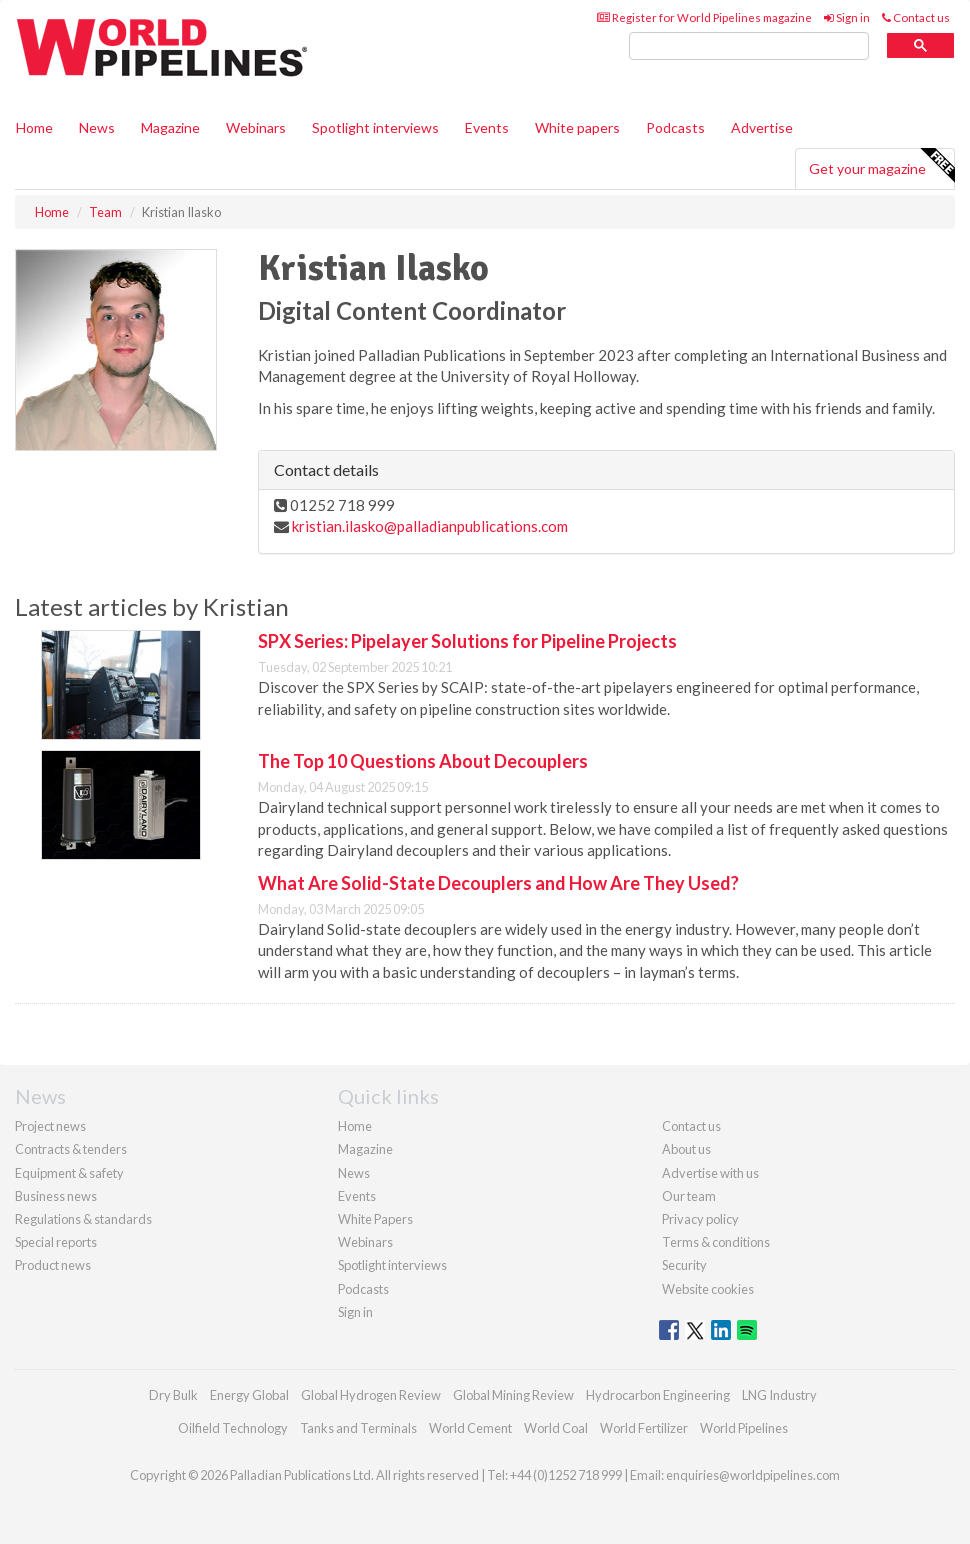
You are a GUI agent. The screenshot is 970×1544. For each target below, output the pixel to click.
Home (34, 127)
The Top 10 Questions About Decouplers (423, 761)
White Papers (375, 1219)
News (354, 1173)
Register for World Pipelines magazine (704, 17)
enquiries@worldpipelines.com (753, 1475)
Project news (50, 1126)
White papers (577, 127)
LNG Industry (779, 1395)
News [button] (97, 127)
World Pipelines (744, 1428)
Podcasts (675, 127)
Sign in (847, 17)
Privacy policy (700, 1219)
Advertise (762, 127)
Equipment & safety (69, 1173)
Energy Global (249, 1395)
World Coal (556, 1428)
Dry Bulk (173, 1395)
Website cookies (708, 1289)
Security (684, 1265)
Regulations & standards (83, 1219)
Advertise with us (710, 1173)
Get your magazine (881, 166)
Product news (53, 1265)
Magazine (170, 127)
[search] (749, 46)
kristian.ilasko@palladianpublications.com (430, 526)
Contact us (916, 17)
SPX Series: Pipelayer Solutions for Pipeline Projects (467, 641)
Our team (689, 1196)
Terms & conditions (716, 1242)
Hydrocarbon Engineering (658, 1395)
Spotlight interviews (375, 127)
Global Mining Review (513, 1395)
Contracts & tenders (71, 1149)
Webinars (256, 127)
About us (686, 1149)
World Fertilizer (644, 1428)
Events (487, 127)
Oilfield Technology (233, 1428)
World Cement (470, 1428)
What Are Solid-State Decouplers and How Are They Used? (498, 883)
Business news (56, 1196)
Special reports (56, 1242)
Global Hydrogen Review (371, 1395)
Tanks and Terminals (358, 1428)
